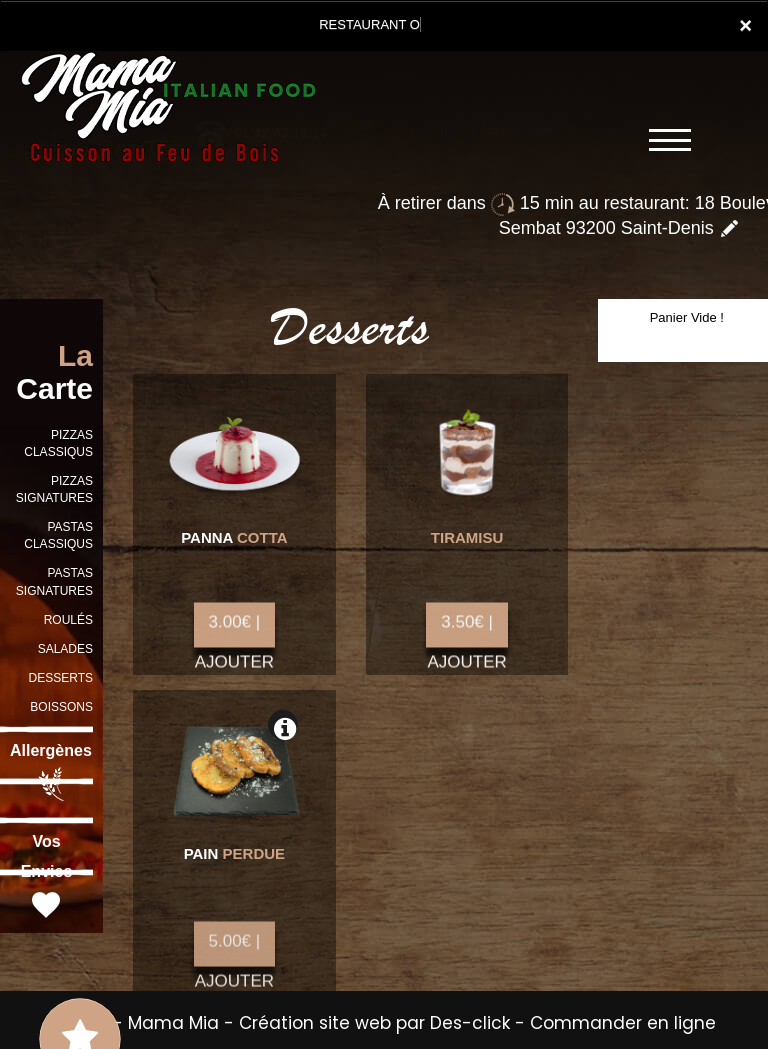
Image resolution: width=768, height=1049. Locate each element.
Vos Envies (47, 878)
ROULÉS (68, 620)
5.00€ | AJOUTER (234, 959)
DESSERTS (61, 678)
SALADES (65, 649)
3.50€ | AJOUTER (466, 636)
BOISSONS (61, 707)
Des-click (470, 1023)
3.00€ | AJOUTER (234, 636)
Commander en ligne (623, 1023)
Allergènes (51, 772)
